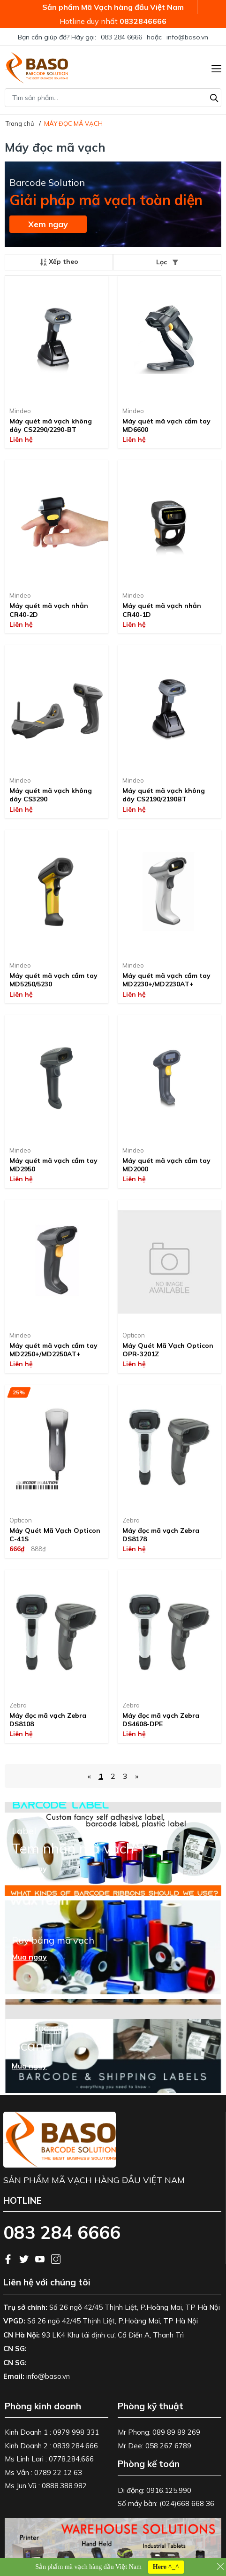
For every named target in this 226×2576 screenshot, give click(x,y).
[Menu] (216, 67)
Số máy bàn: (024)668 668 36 (166, 2503)
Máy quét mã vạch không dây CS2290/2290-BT (50, 425)
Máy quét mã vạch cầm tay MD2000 (166, 1164)
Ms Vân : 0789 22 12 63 (43, 2472)
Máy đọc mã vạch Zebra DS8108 (47, 1719)
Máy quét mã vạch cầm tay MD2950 (53, 1164)
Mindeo (20, 411)
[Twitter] (24, 2258)
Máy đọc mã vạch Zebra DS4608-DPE (160, 1719)
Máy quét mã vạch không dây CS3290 (50, 794)
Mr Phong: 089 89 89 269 (159, 2432)
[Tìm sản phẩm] (113, 97)
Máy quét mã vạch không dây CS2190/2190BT (163, 794)
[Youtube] (40, 2258)
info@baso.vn (187, 37)
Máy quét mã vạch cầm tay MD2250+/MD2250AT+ (53, 1349)
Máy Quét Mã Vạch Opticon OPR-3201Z (167, 1349)
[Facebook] (9, 2258)
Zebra (131, 1520)
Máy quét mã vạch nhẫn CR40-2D (48, 609)
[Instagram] (55, 2258)
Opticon (133, 1335)
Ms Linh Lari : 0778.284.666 (49, 2458)
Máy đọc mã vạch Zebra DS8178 (160, 1534)
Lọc (167, 262)
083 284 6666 (121, 37)
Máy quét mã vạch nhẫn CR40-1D (161, 609)
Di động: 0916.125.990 (154, 2490)
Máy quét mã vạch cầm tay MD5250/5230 (53, 979)
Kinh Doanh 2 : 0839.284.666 (51, 2445)
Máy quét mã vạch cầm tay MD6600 (166, 425)
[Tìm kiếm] (214, 96)
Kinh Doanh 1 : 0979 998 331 (52, 2432)
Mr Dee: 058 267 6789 (154, 2445)
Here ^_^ (166, 2566)
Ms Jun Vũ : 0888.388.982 (46, 2485)
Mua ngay (29, 1868)
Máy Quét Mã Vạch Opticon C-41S (54, 1534)
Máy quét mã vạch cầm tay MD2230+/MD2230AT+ (166, 979)
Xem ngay (48, 224)
